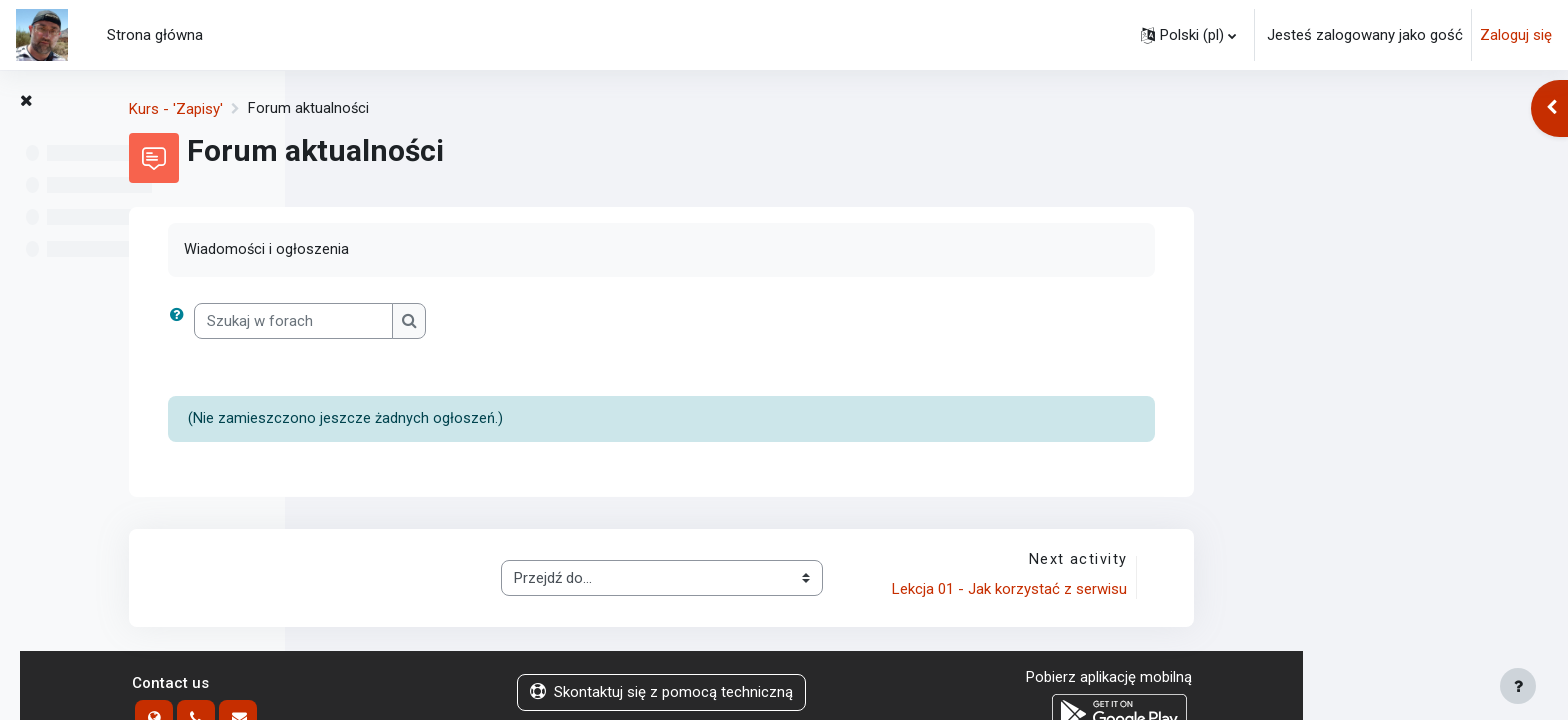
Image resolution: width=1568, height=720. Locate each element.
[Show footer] (1518, 686)
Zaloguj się (1516, 35)
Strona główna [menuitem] (155, 35)
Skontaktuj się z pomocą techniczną (926, 694)
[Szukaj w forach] (559, 321)
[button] (1188, 35)
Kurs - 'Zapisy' (442, 109)
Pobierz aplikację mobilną (1374, 679)
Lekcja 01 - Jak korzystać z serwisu (1272, 591)
